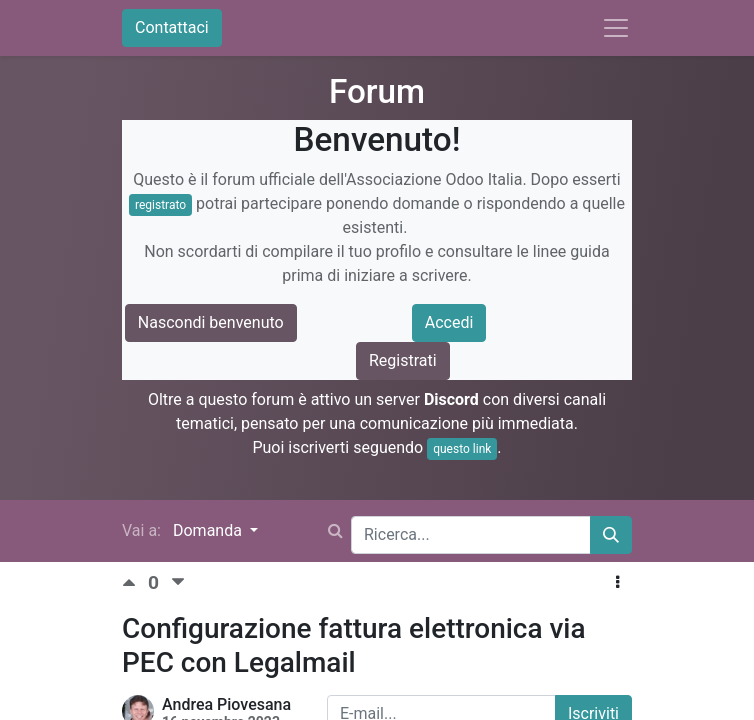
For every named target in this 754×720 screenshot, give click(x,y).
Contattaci (172, 27)
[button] (617, 583)
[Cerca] (611, 535)
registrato (160, 205)
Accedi (449, 322)
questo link (462, 449)
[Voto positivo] (135, 582)
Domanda (209, 530)
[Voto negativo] (178, 582)
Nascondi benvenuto (211, 322)
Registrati (403, 360)
